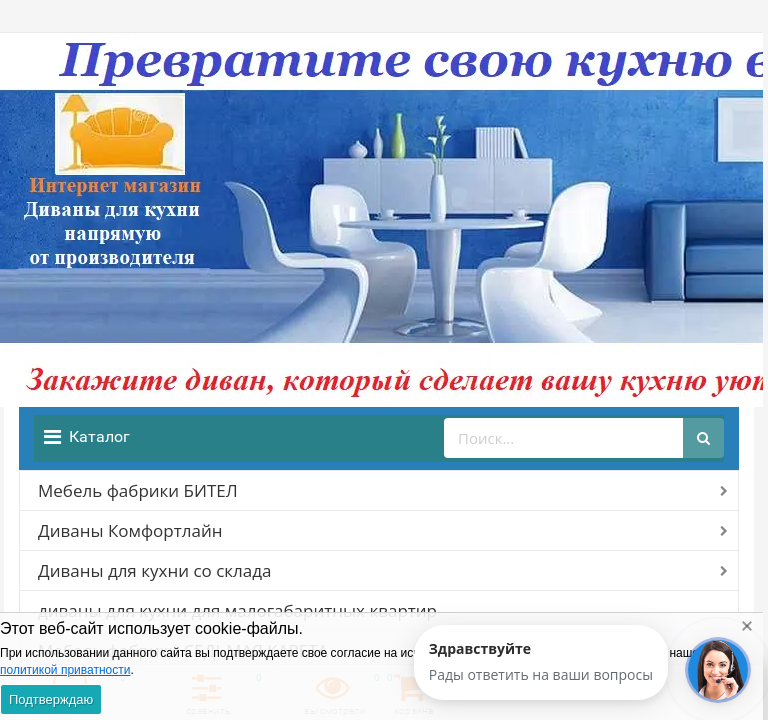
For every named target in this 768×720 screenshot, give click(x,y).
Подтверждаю (51, 699)
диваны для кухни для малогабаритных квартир (237, 610)
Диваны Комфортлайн (130, 530)
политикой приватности (65, 670)
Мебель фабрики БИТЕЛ (138, 490)
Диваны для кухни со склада (154, 570)
